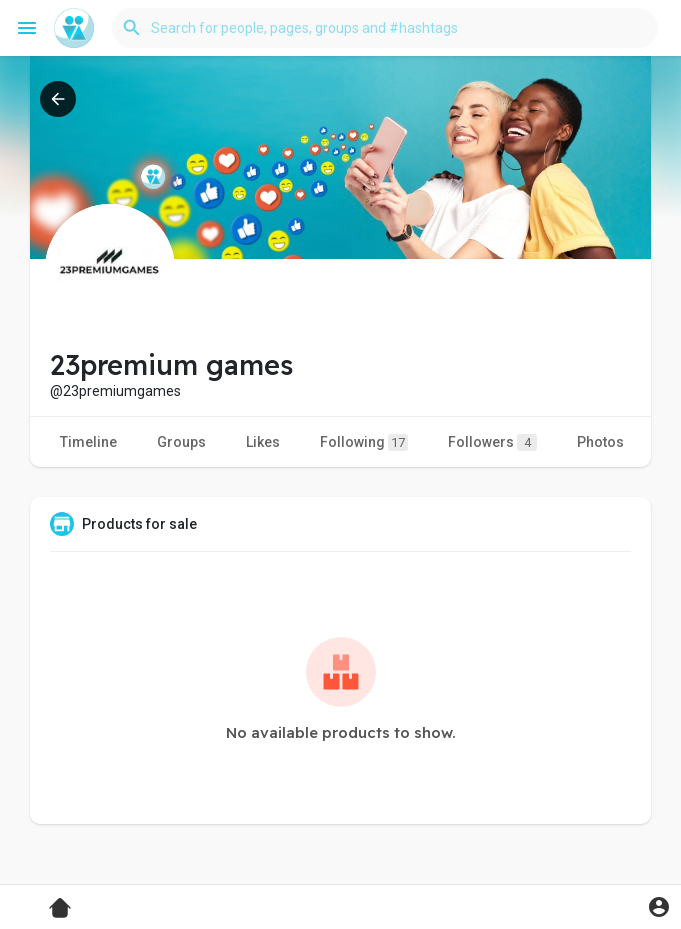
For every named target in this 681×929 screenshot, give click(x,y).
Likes (263, 442)
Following (364, 442)
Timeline (88, 442)
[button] (385, 28)
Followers (492, 442)
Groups (181, 442)
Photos (600, 442)
